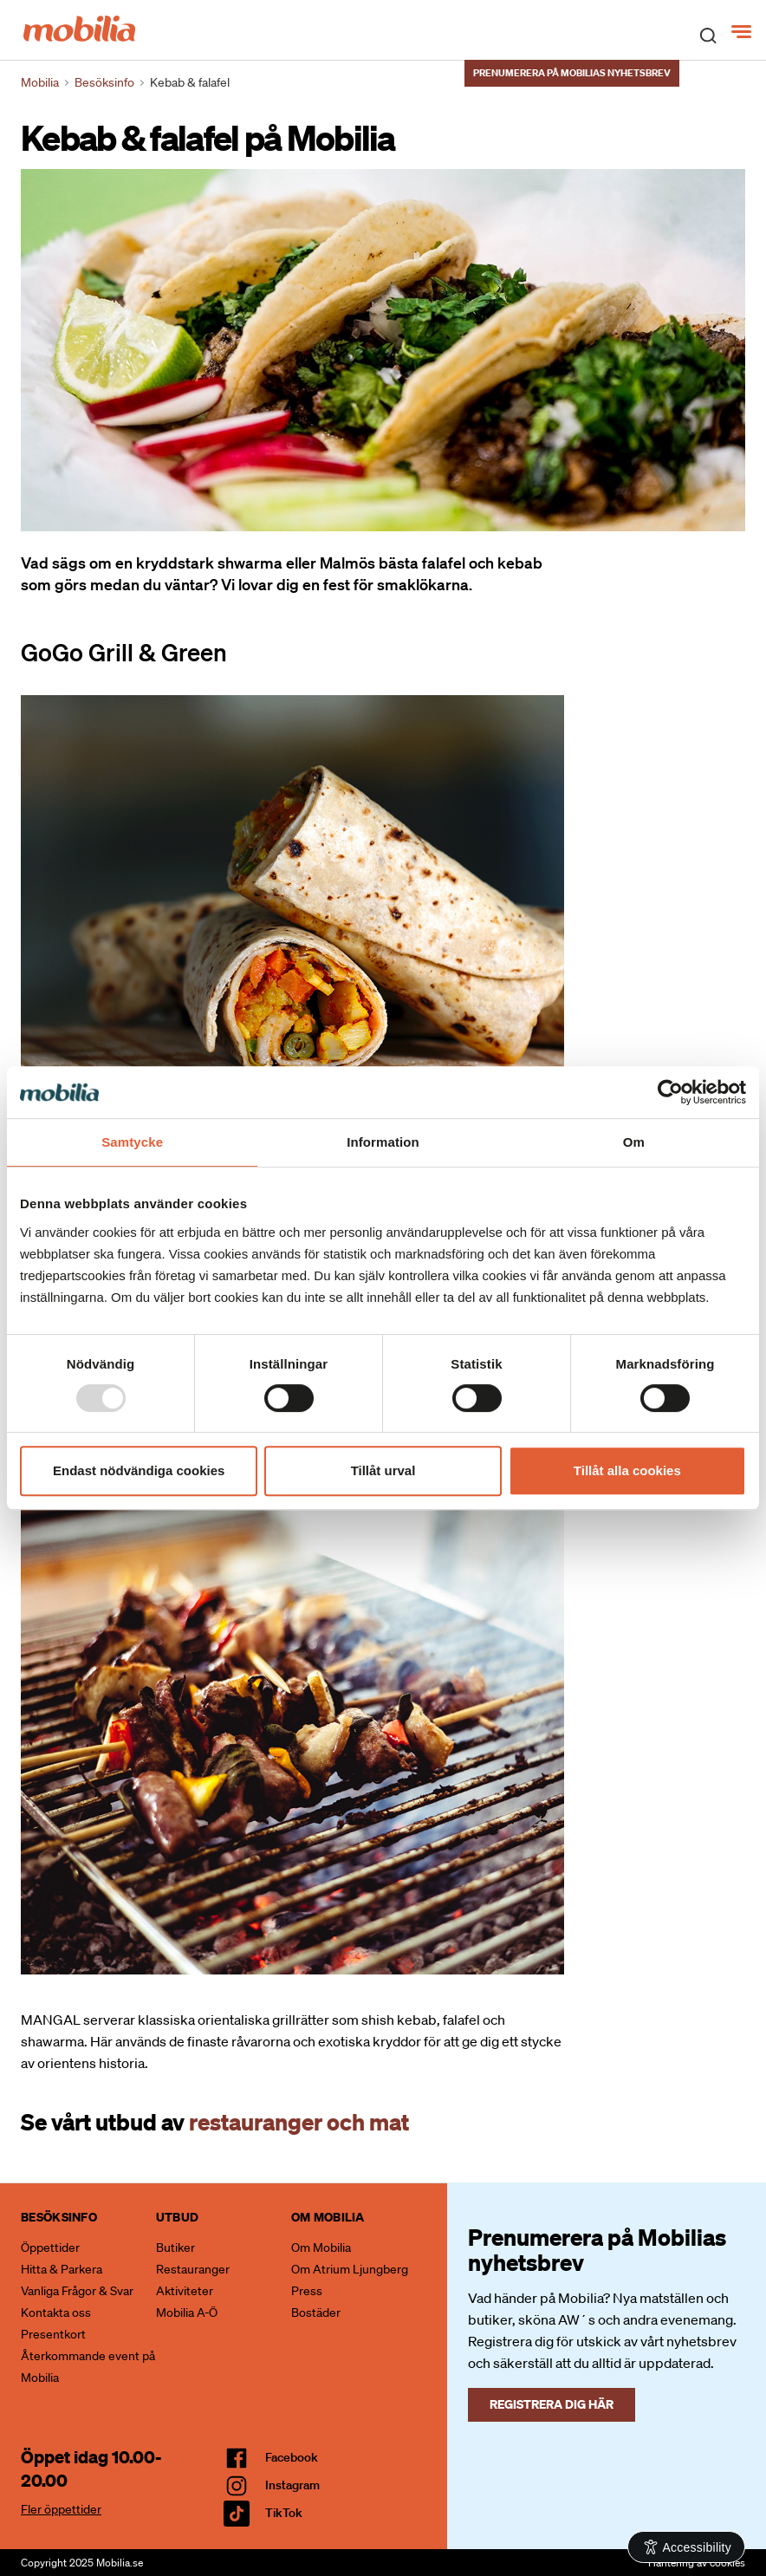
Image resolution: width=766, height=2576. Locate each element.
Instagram (292, 2485)
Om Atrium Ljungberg (349, 2269)
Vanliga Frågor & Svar (77, 2291)
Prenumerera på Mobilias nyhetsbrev (572, 73)
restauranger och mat (299, 2121)
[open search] (708, 35)
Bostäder (316, 2312)
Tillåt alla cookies (627, 1470)
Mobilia (40, 82)
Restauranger (193, 2269)
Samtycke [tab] (132, 1142)
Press (306, 2291)
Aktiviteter (184, 2291)
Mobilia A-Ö (186, 2312)
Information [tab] (383, 1142)
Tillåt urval (383, 1470)
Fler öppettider (61, 2509)
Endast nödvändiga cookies (138, 1470)
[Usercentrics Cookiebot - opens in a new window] (670, 1092)
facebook (291, 2457)
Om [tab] (634, 1142)
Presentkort (53, 2334)
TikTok (283, 2513)
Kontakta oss (56, 2312)
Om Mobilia (321, 2247)
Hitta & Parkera (61, 2269)
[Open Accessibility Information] (686, 2547)
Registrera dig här (551, 2404)
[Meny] (743, 32)
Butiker (175, 2247)
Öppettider (50, 2247)
